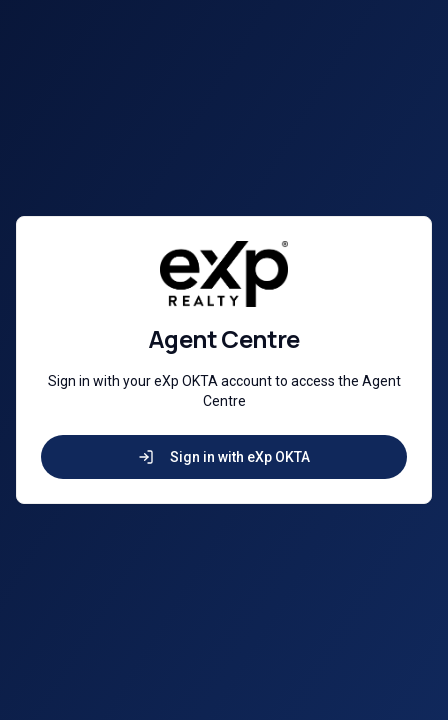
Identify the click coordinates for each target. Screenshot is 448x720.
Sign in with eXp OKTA (224, 457)
